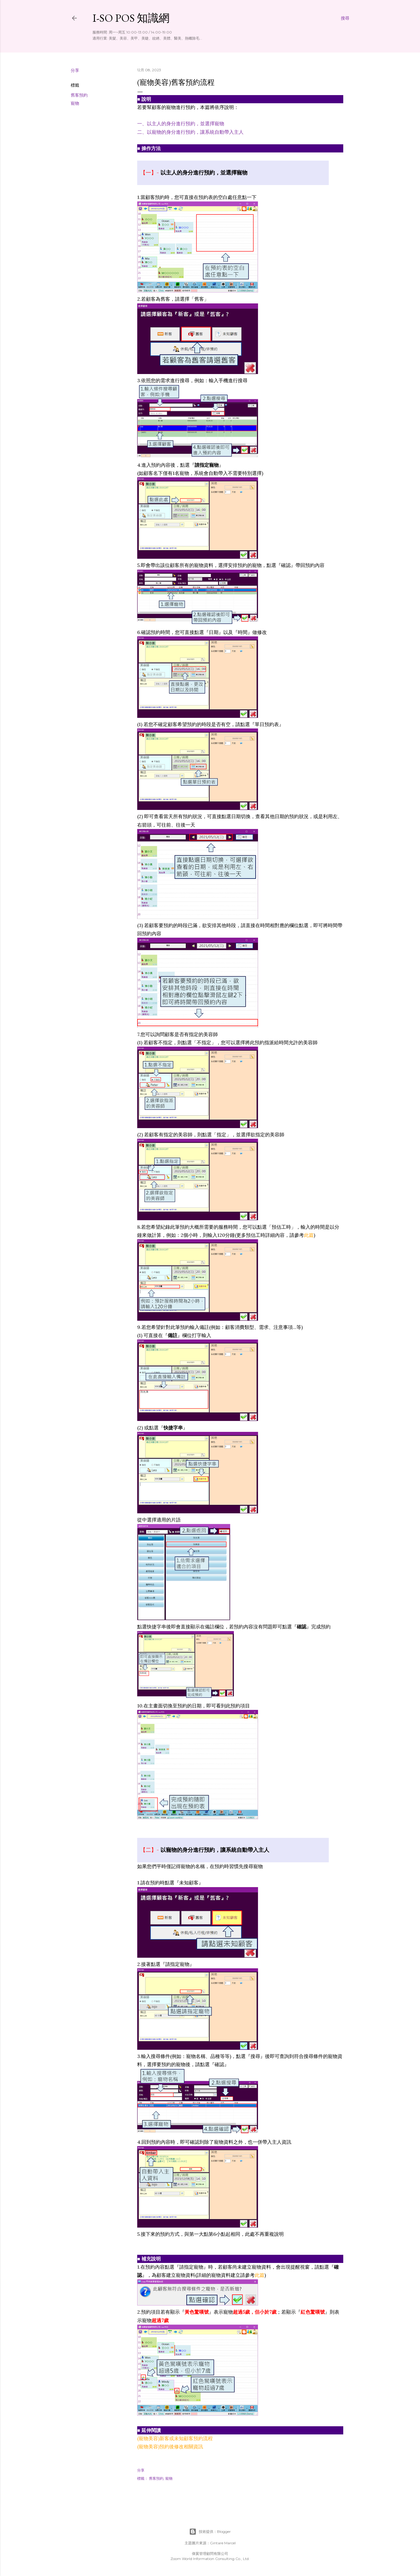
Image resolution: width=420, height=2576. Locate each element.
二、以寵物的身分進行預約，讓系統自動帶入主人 (190, 132)
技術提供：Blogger (210, 2531)
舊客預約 (79, 95)
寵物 (75, 103)
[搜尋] (345, 18)
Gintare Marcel (223, 2543)
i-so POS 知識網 (131, 18)
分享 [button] (75, 70)
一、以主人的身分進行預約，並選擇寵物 (180, 123)
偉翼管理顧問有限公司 (210, 2553)
